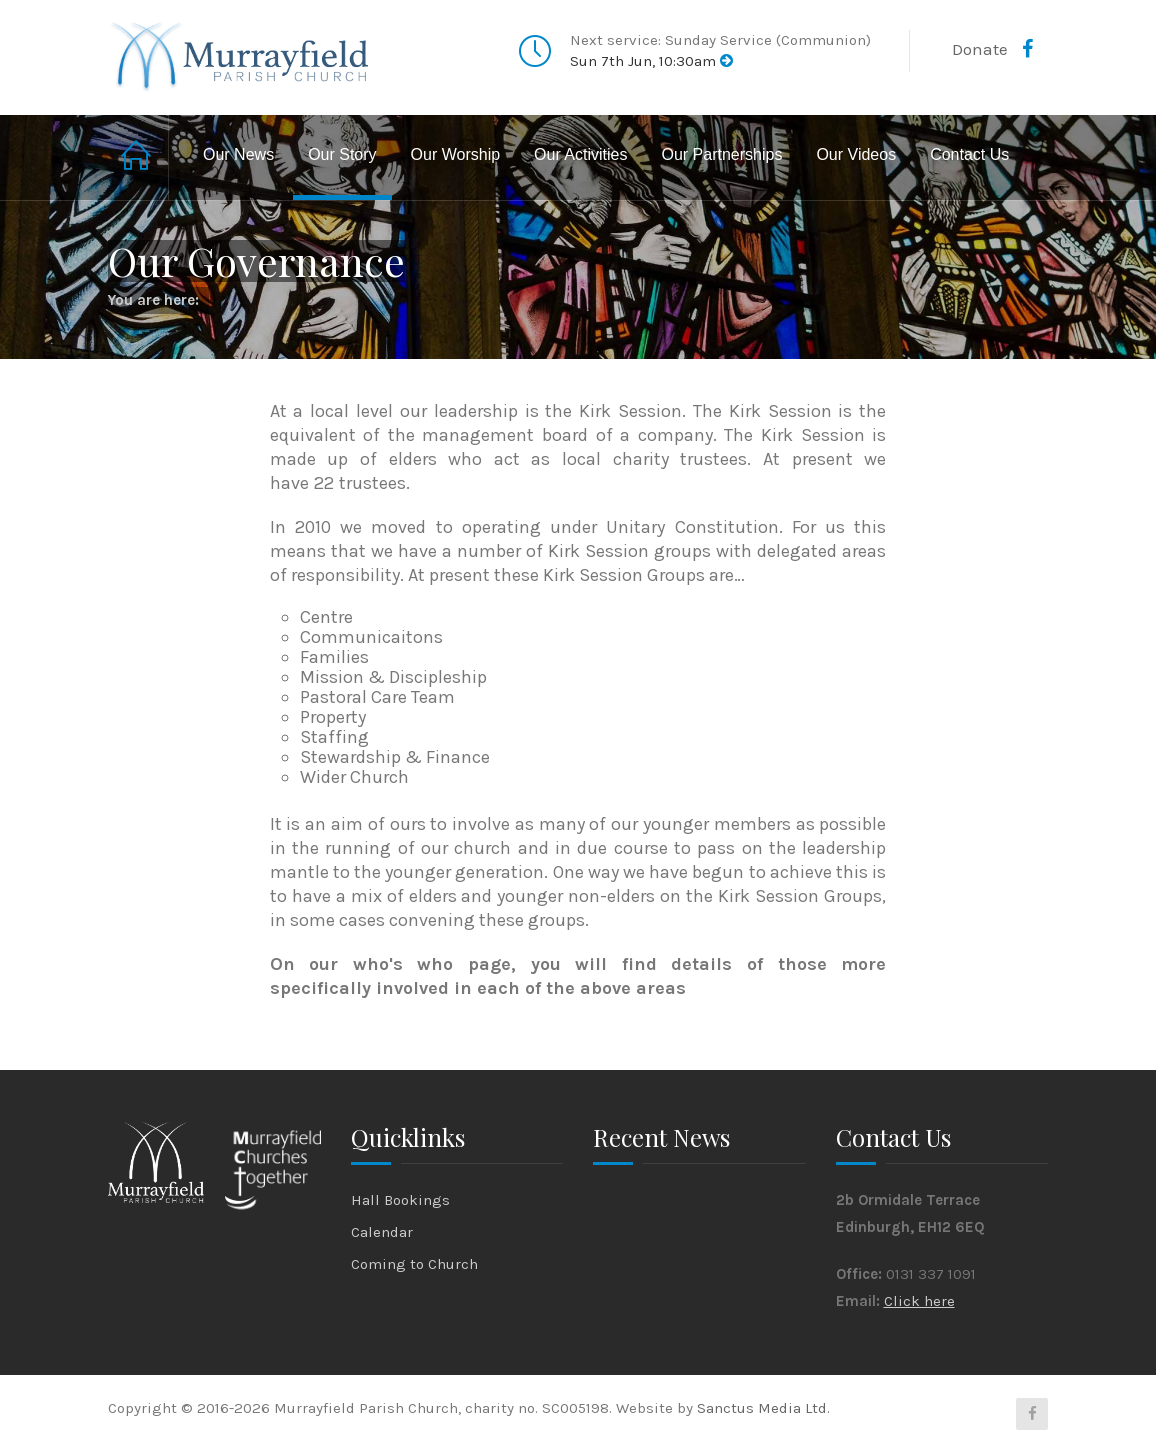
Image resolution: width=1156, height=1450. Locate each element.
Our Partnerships (721, 154)
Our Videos (856, 154)
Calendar (382, 1232)
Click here (919, 1301)
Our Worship (456, 154)
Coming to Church (414, 1264)
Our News (238, 154)
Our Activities (580, 154)
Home (138, 157)
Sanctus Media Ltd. (763, 1408)
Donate (980, 49)
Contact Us (969, 154)
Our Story (342, 154)
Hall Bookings (400, 1200)
